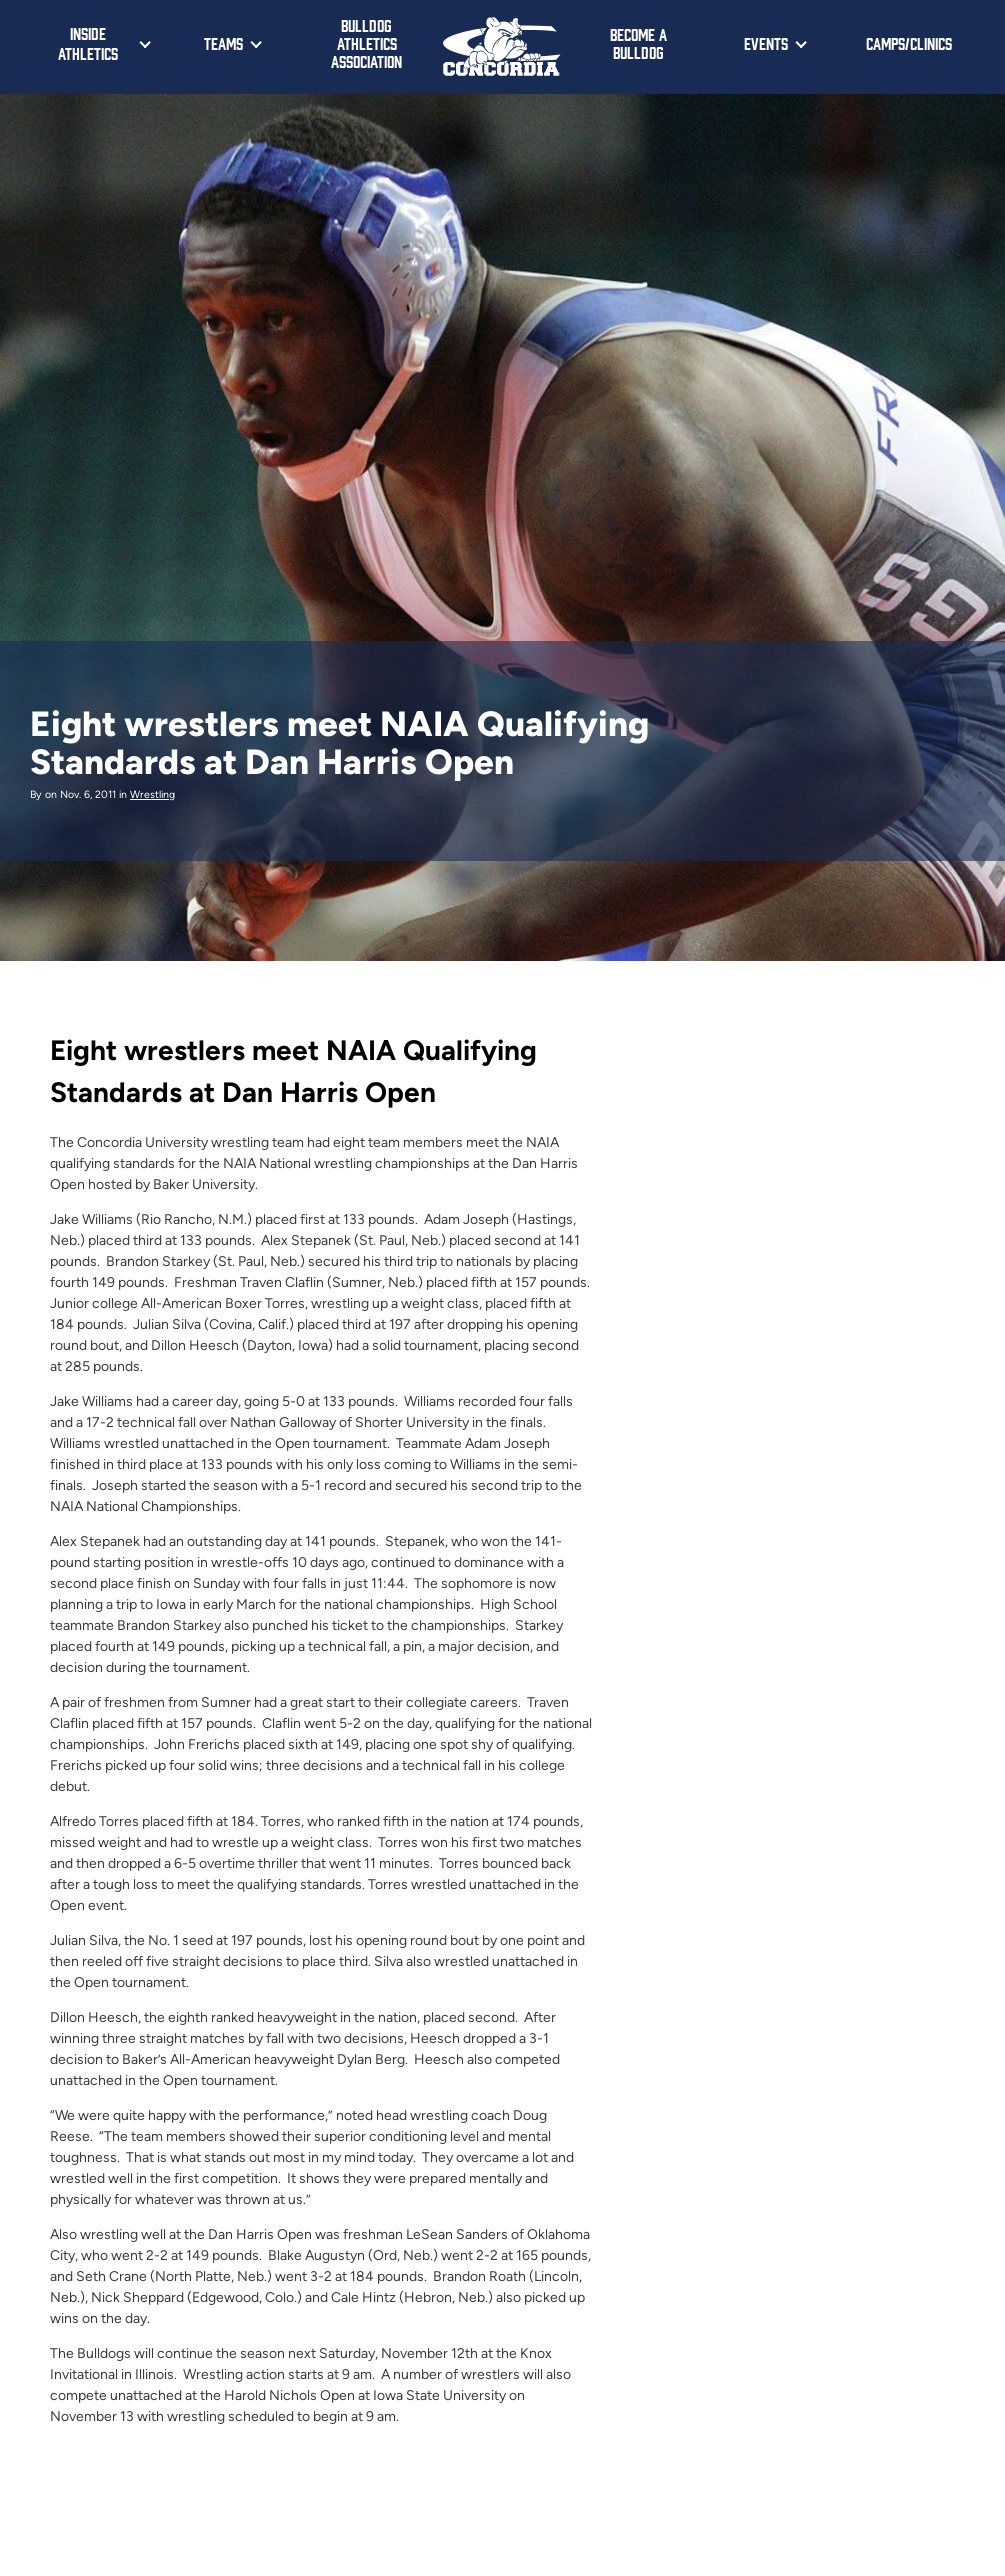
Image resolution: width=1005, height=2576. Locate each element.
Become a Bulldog (638, 43)
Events (766, 43)
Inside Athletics (88, 43)
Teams (223, 43)
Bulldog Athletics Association (366, 43)
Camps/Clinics (909, 43)
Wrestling (152, 794)
